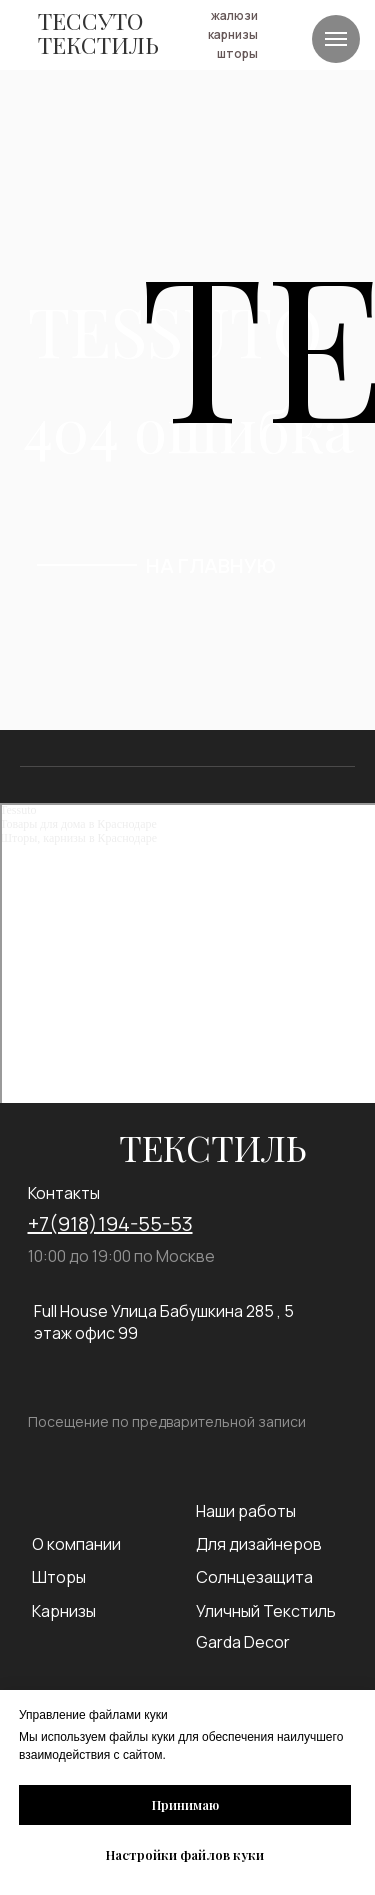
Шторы (59, 1577)
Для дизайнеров (259, 1544)
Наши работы (246, 1511)
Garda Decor (243, 1642)
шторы (237, 53)
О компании (76, 1544)
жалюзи (234, 15)
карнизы (233, 34)
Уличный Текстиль (266, 1611)
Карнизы (64, 1611)
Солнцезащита (254, 1577)
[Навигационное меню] (336, 39)
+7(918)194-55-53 (110, 1223)
